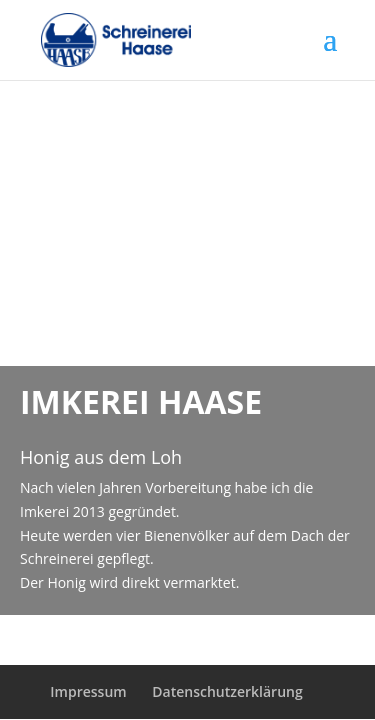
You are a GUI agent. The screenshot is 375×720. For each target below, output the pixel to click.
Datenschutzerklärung (227, 691)
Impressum (88, 691)
